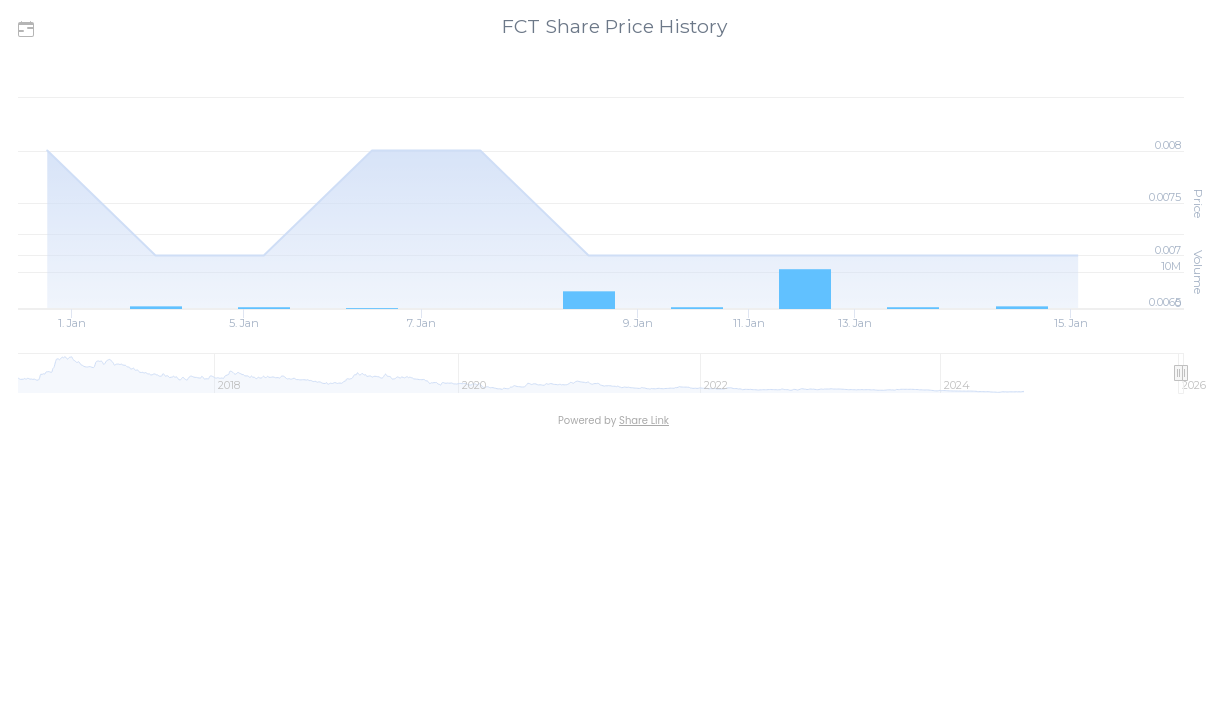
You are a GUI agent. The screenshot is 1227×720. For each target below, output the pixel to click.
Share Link (644, 420)
